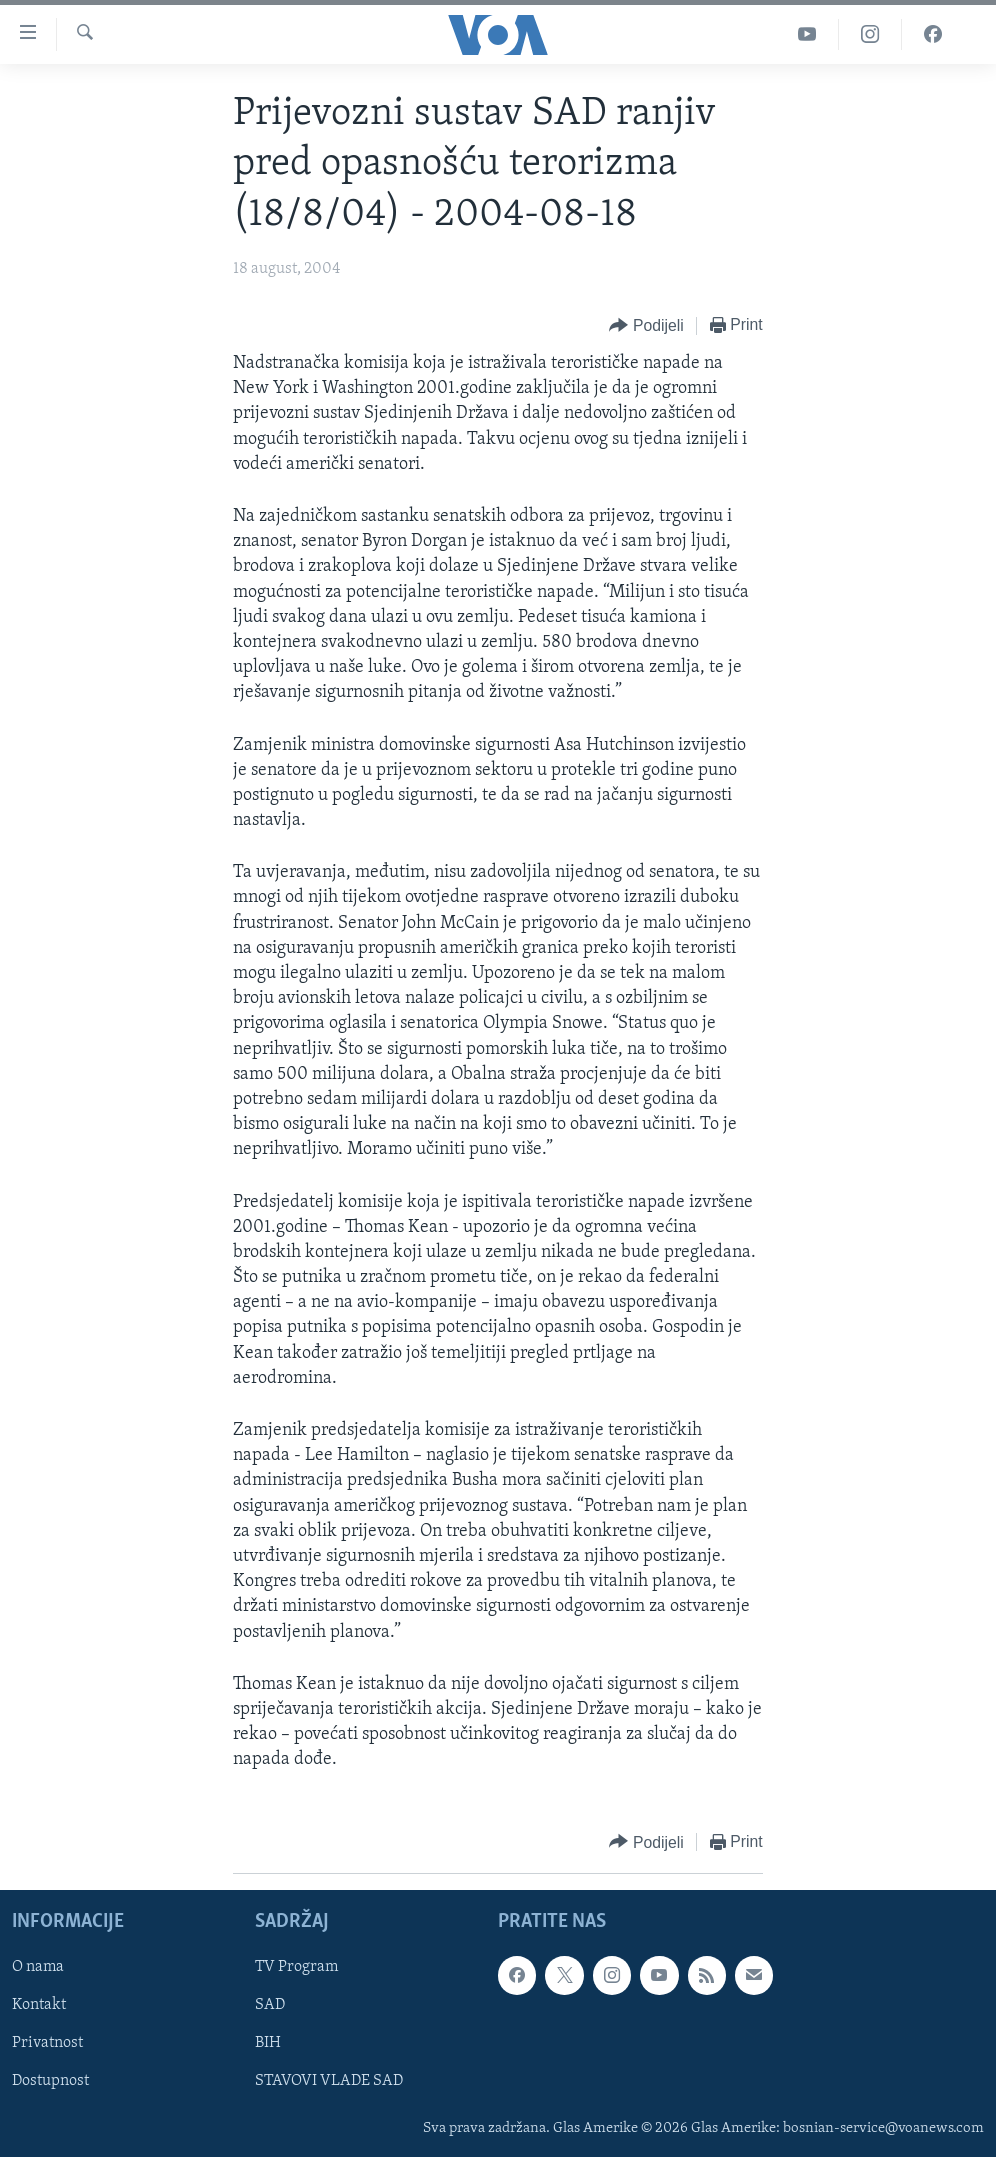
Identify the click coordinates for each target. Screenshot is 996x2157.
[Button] (646, 326)
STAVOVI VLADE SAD (329, 2081)
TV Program (296, 1967)
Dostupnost (50, 2081)
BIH (268, 2043)
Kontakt (39, 2005)
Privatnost (47, 2043)
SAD (270, 2005)
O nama (38, 1967)
